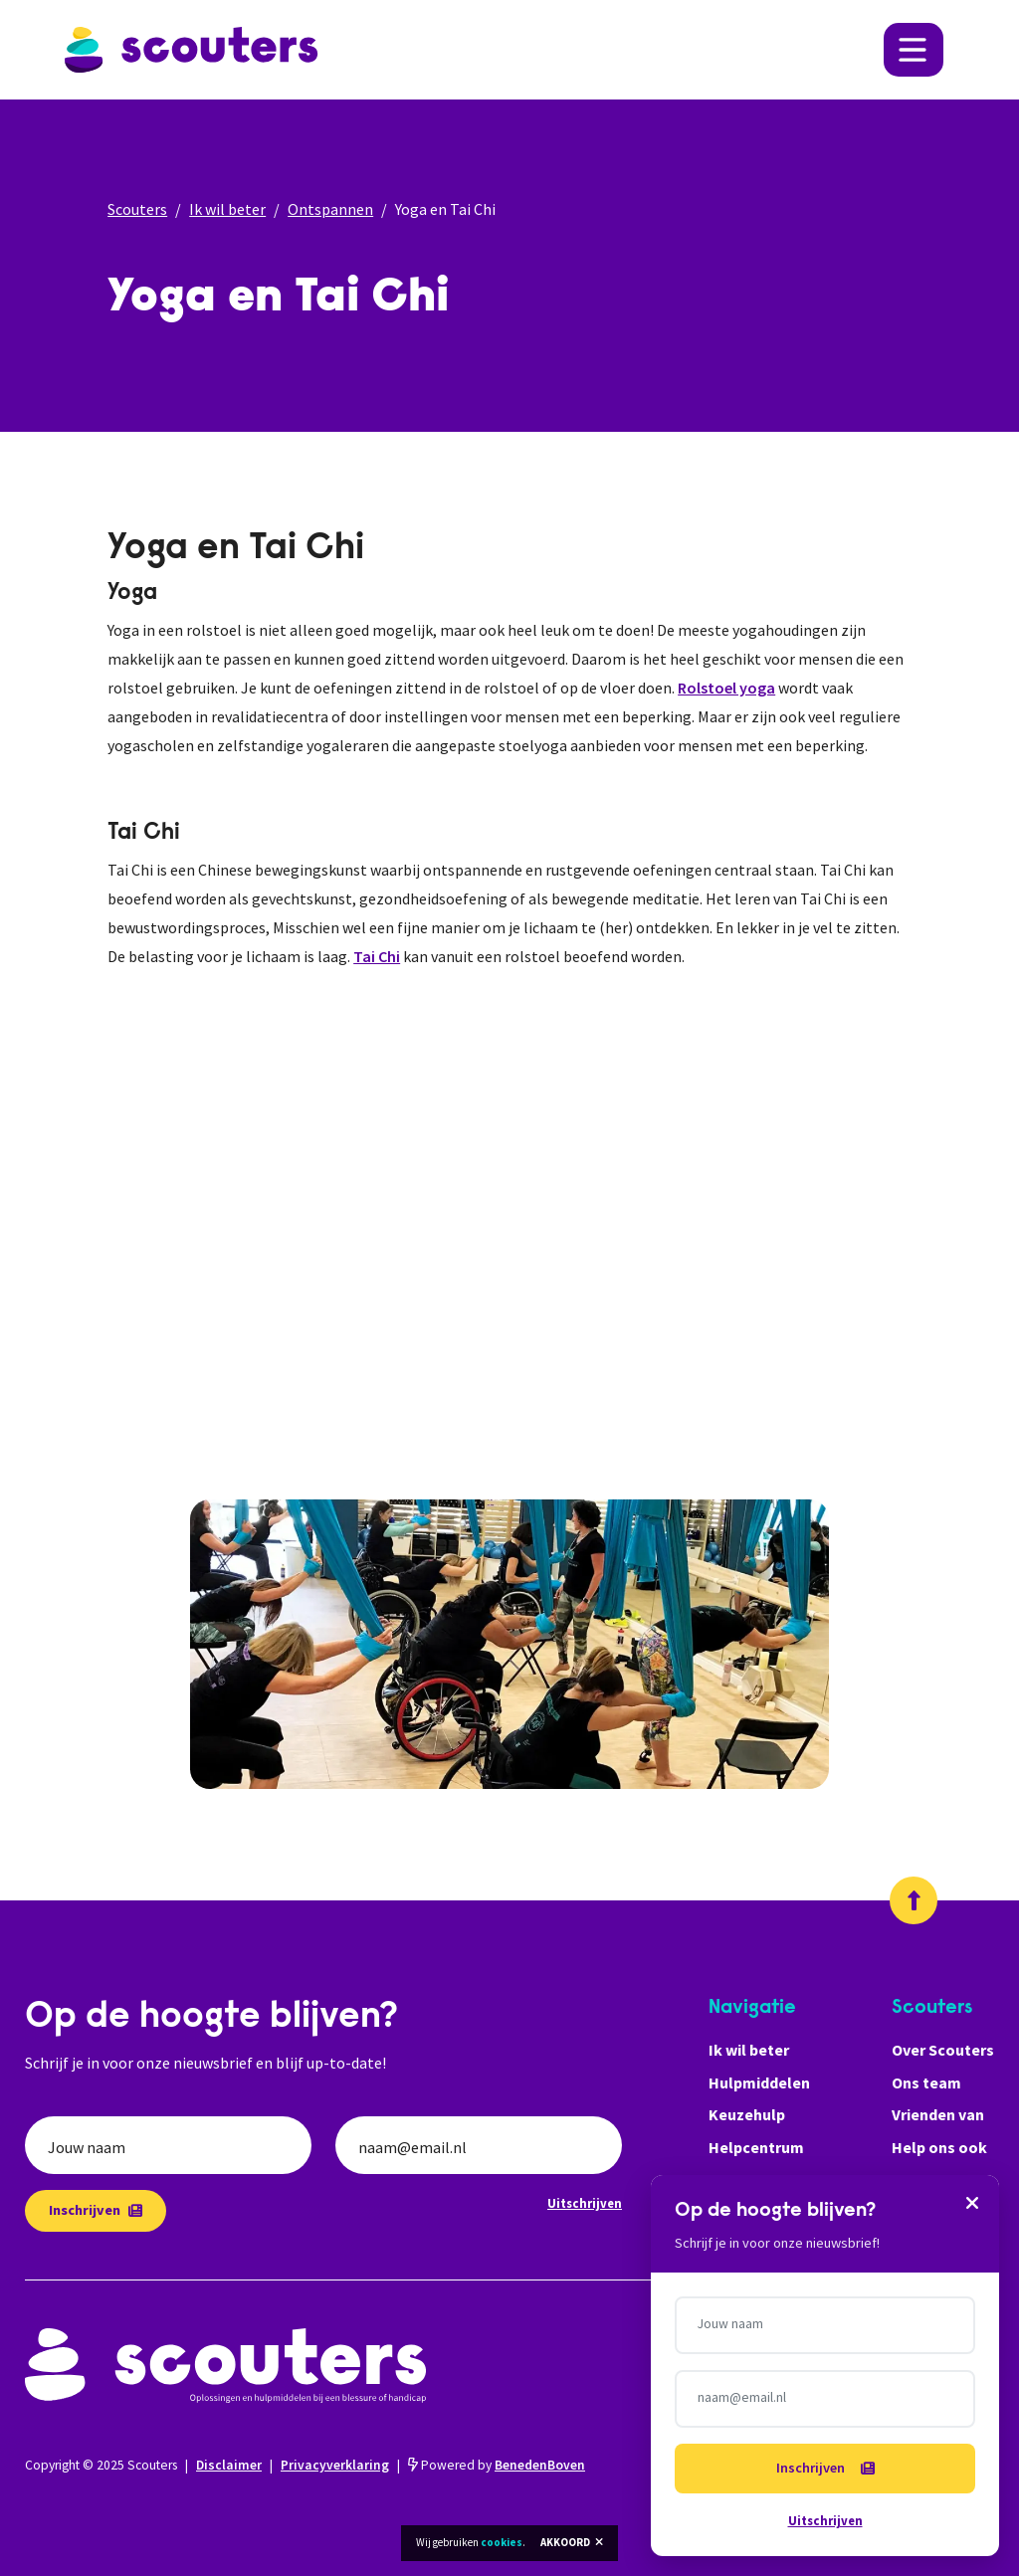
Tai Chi (376, 956)
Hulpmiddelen (759, 2082)
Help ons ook (939, 2147)
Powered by (496, 2465)
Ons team (926, 2082)
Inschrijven (95, 2210)
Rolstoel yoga (726, 687)
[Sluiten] (972, 2202)
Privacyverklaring (335, 2465)
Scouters (137, 209)
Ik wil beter (227, 209)
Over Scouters (943, 2050)
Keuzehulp (747, 2114)
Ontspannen (330, 209)
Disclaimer (229, 2465)
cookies (501, 2542)
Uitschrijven (584, 2203)
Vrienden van (938, 2114)
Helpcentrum (756, 2147)
